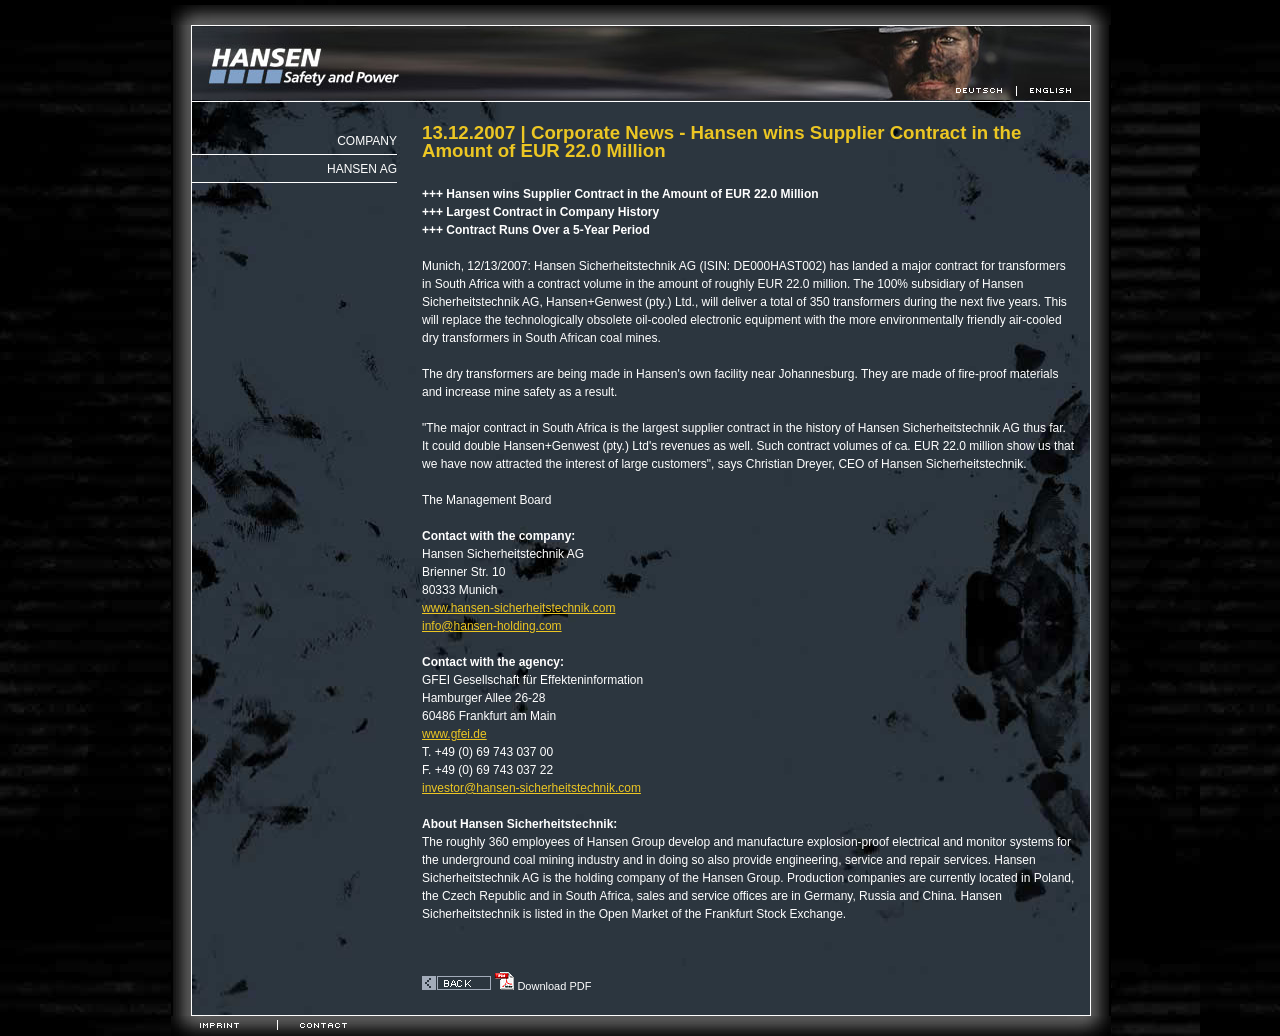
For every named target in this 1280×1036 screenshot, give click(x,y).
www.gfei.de (454, 734)
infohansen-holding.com (492, 626)
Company (367, 141)
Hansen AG (362, 169)
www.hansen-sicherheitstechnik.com (518, 608)
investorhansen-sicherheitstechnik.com (531, 788)
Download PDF (542, 986)
